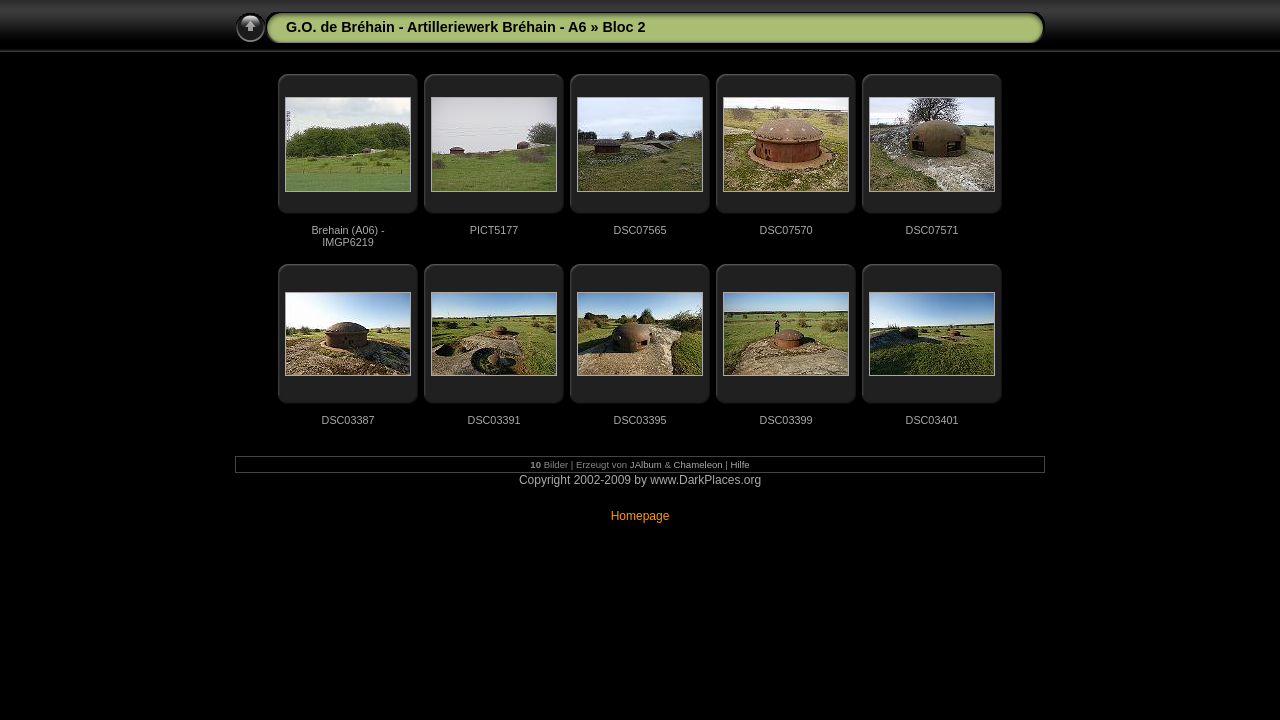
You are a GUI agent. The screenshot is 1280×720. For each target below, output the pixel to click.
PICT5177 (494, 230)
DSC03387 (348, 420)
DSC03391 (494, 420)
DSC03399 (786, 420)
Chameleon (698, 464)
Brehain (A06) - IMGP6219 (347, 236)
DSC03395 (640, 420)
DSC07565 (640, 230)
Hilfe (740, 464)
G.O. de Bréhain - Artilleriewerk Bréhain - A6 (436, 27)
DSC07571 (932, 230)
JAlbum (646, 464)
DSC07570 (786, 230)
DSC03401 (932, 420)
